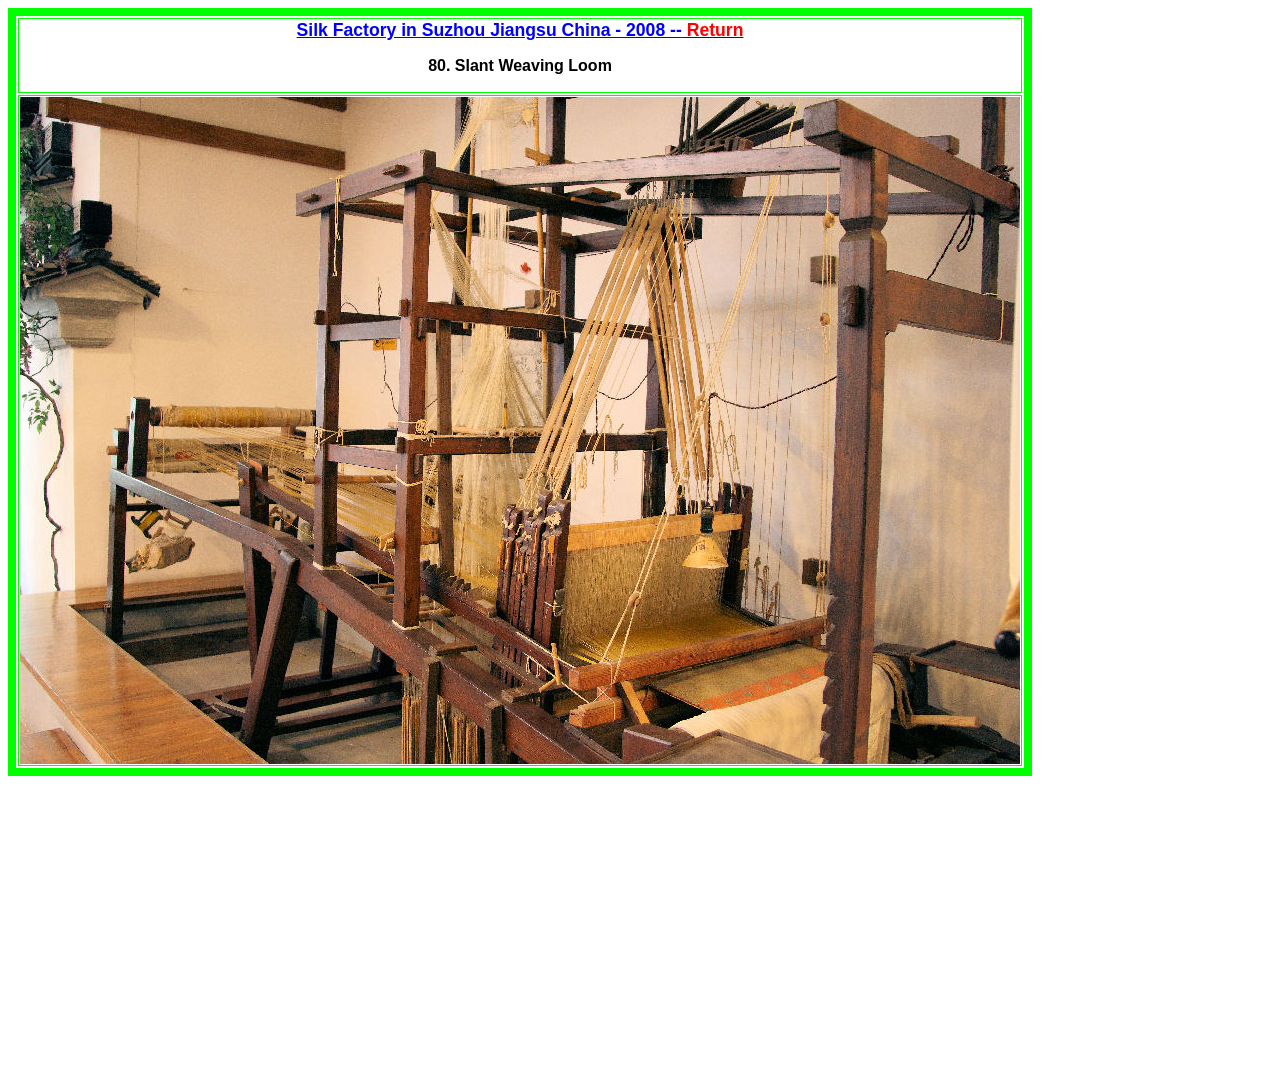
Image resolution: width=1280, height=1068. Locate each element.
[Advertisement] (176, 916)
